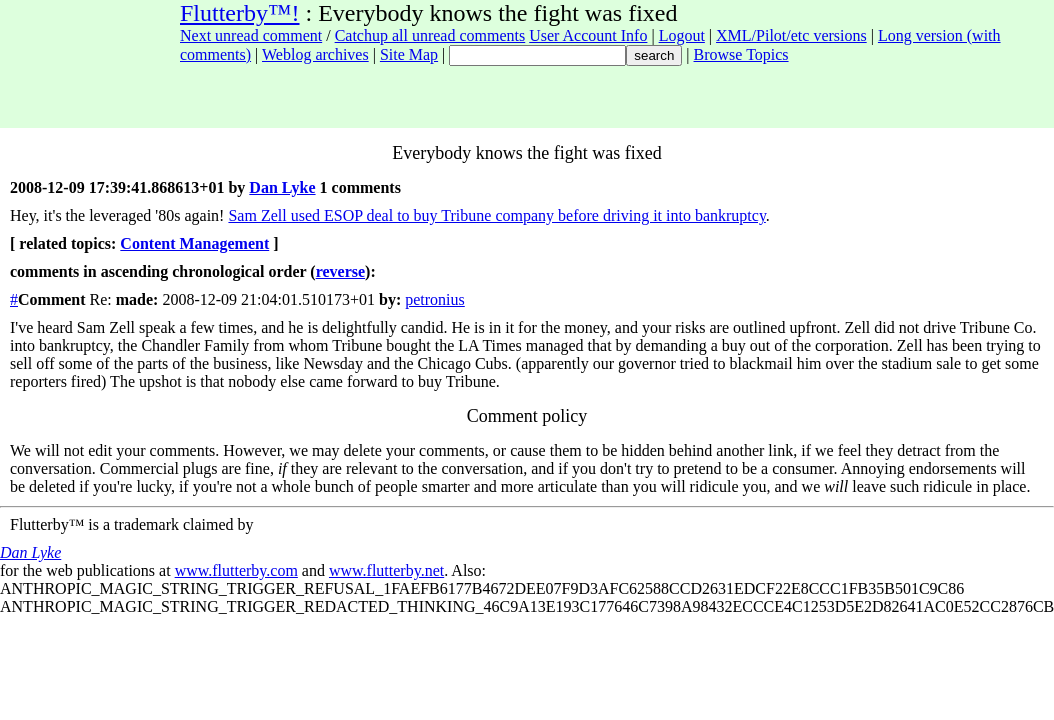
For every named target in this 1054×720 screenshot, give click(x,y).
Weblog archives (315, 54)
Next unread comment (251, 35)
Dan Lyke (282, 187)
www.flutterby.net (386, 570)
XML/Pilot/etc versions (791, 35)
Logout (682, 35)
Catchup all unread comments (430, 35)
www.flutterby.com (236, 570)
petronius (435, 299)
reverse (340, 271)
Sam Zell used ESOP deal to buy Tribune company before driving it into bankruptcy (496, 215)
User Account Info (588, 35)
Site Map (409, 54)
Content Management (194, 243)
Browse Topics (741, 54)
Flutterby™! (240, 13)
